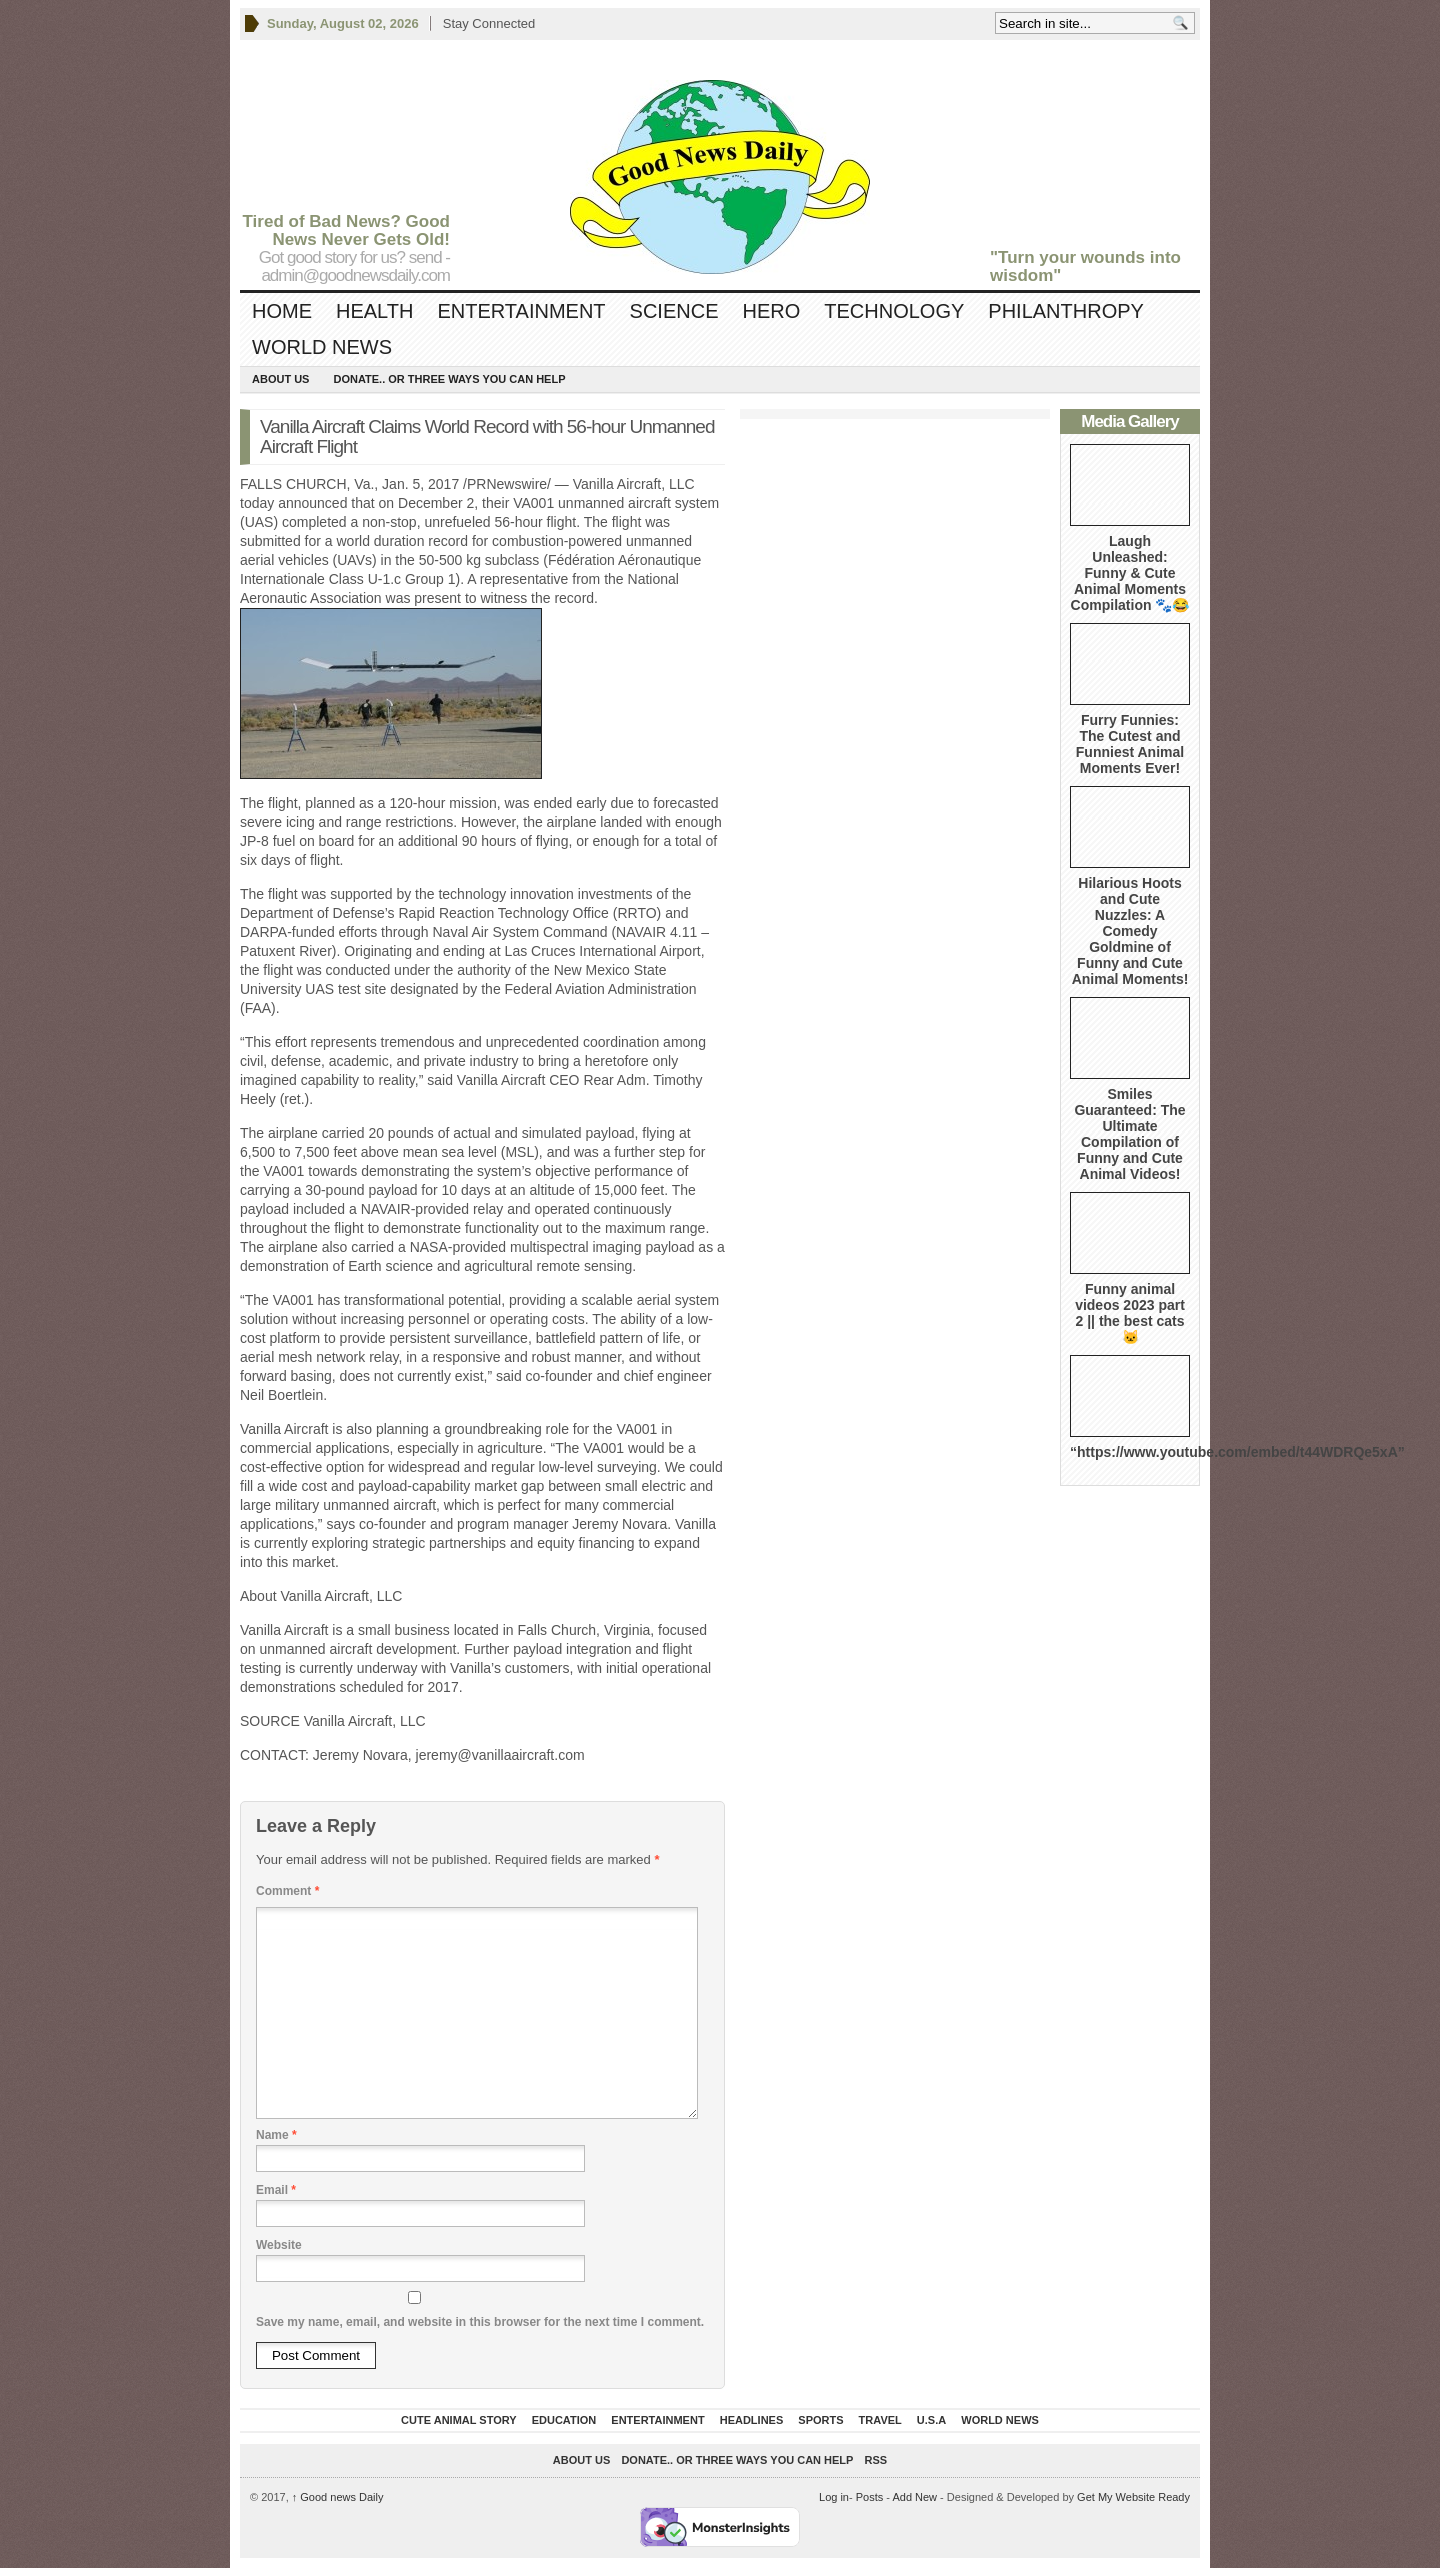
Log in (834, 2497)
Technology (894, 311)
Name (276, 2135)
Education (564, 2420)
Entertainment (521, 311)
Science (674, 311)
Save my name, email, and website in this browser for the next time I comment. (480, 2322)
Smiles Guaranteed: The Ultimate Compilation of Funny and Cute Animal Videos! (1129, 1134)
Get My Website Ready (1133, 2497)
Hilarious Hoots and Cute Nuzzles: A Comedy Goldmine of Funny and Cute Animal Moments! (1130, 931)
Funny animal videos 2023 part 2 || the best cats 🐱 (1130, 1313)
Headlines (752, 2420)
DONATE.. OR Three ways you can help (449, 379)
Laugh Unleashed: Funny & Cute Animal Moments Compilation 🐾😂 (1130, 573)
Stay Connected (489, 23)
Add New (914, 2497)
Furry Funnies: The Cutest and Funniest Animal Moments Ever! (1130, 744)
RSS (876, 2460)
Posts (870, 2497)
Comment (287, 1891)
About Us (280, 379)
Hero (771, 311)
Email (276, 2190)
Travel (880, 2420)
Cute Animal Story (459, 2420)
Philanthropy (1066, 311)
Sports (820, 2420)
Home (282, 311)
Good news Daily (338, 2497)
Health (374, 311)
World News (322, 347)
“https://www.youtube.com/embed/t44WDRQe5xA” (1237, 1452)
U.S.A (931, 2420)
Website (279, 2245)
